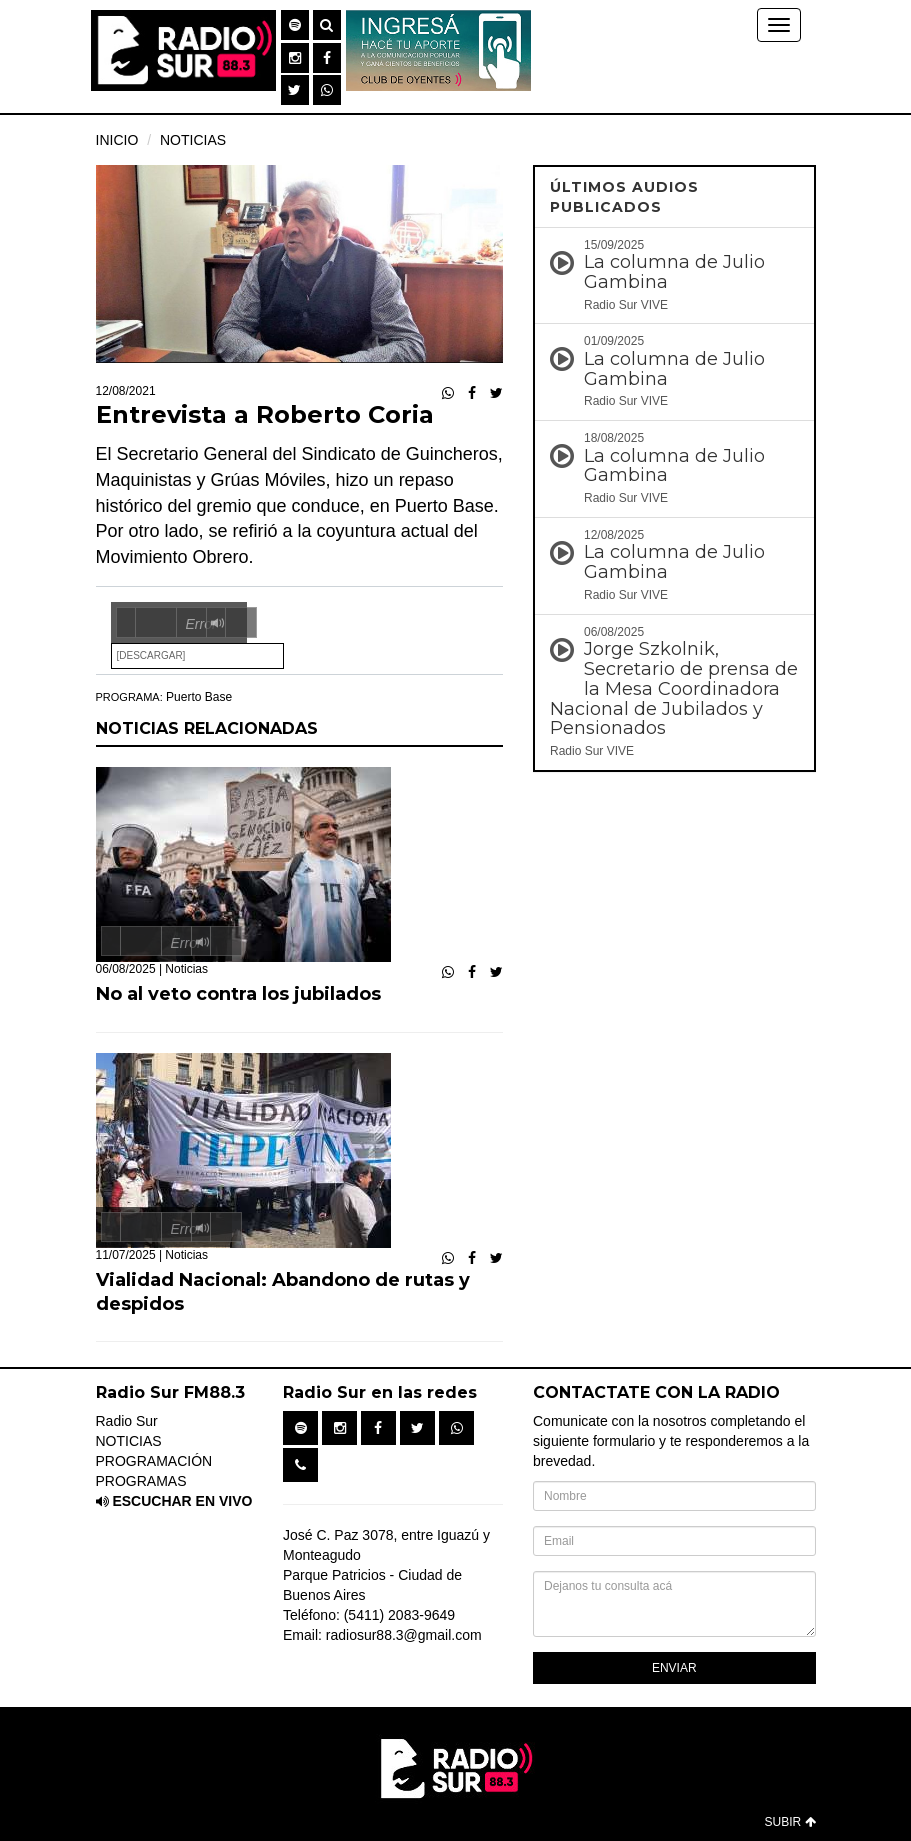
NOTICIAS (193, 140)
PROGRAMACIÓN (154, 1461)
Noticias (186, 969)
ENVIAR (674, 1668)
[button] (295, 25)
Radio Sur (127, 1421)
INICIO (117, 140)
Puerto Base (199, 697)
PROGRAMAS (141, 1481)
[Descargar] (151, 655)
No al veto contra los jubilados (238, 994)
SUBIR (789, 1822)
